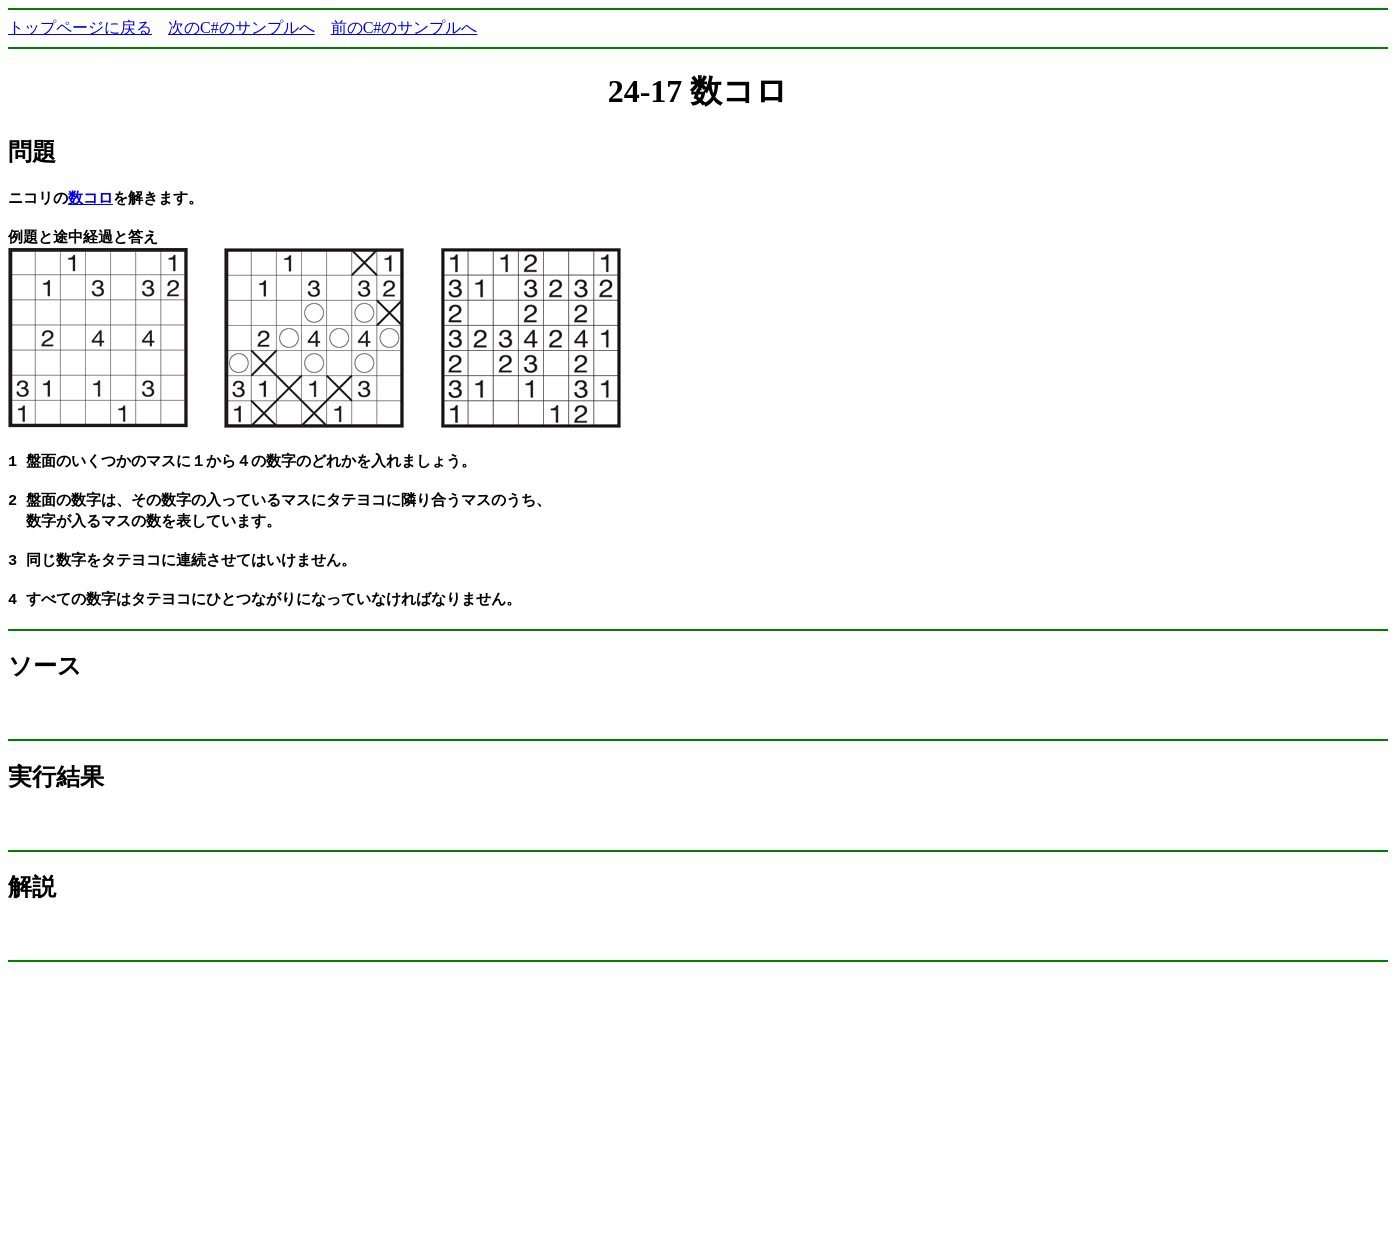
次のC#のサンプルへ (241, 27)
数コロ (90, 198)
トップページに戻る (80, 27)
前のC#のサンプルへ (404, 27)
